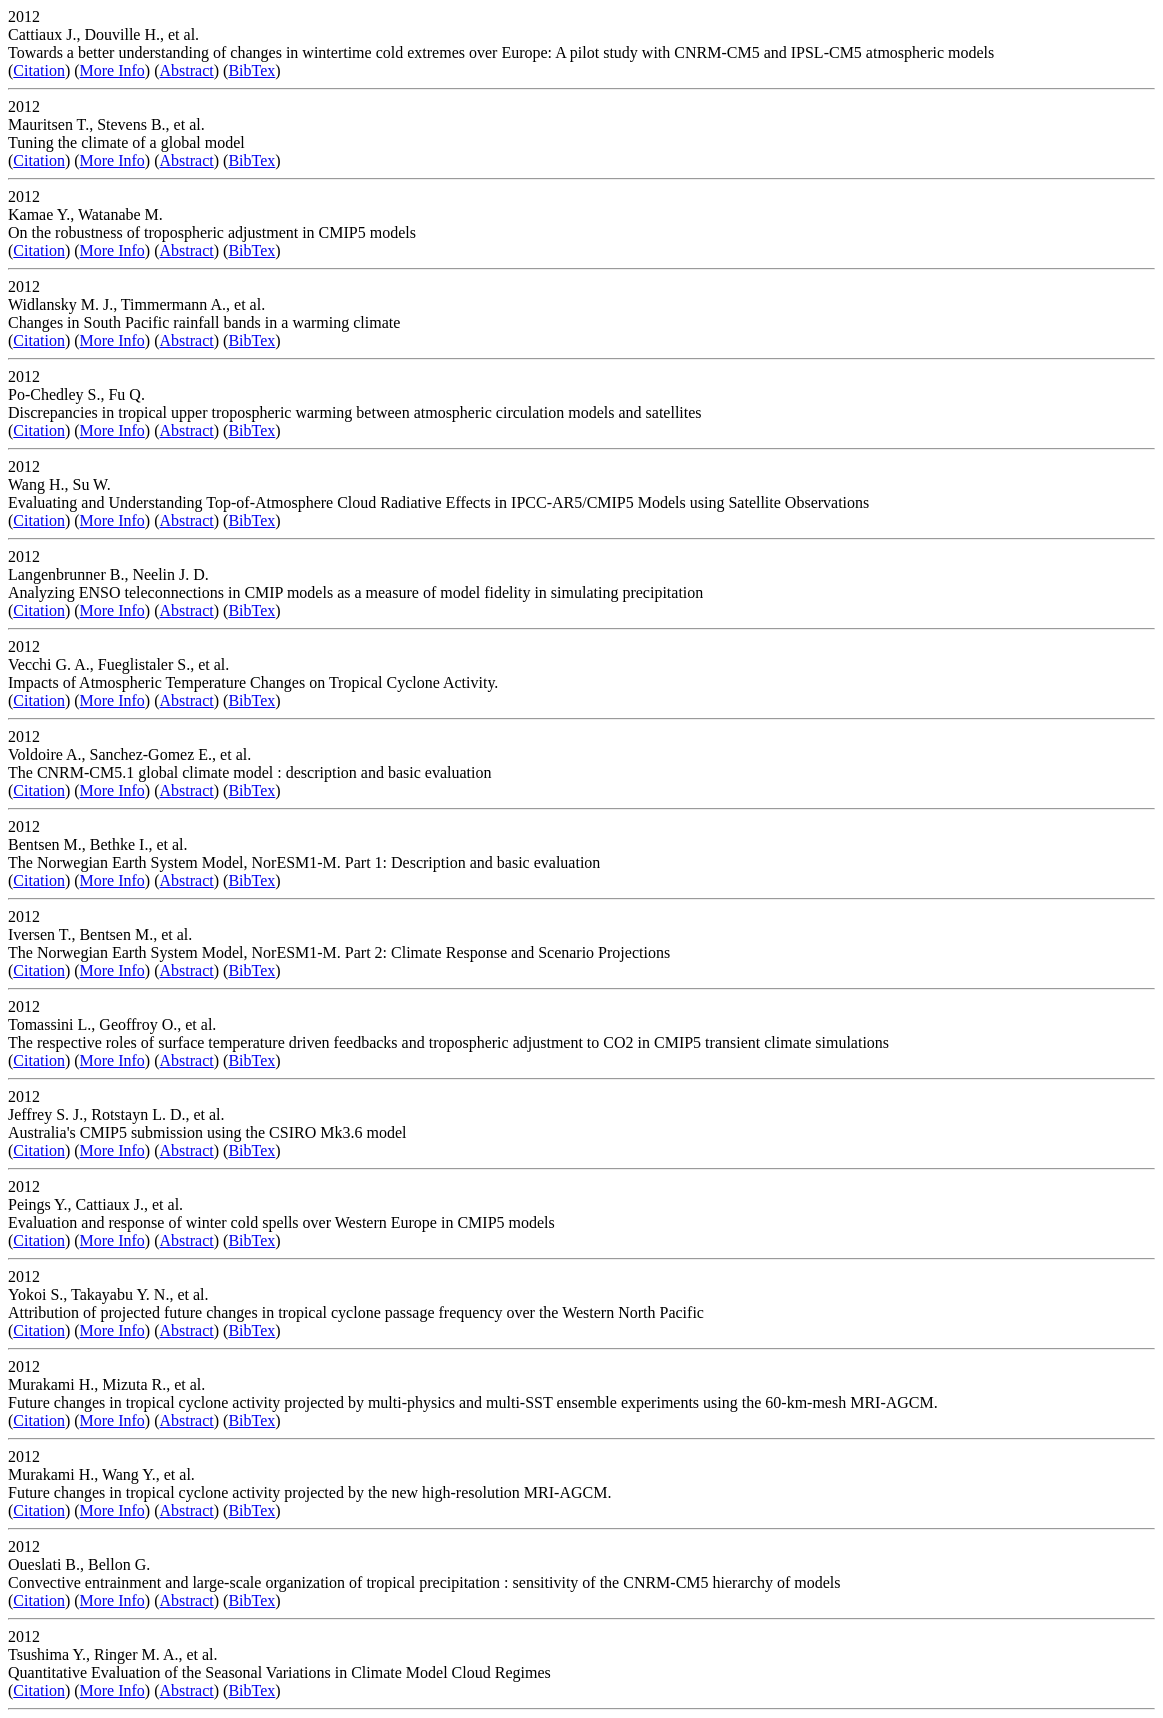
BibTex (251, 70)
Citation (39, 70)
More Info (112, 70)
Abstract (187, 70)
